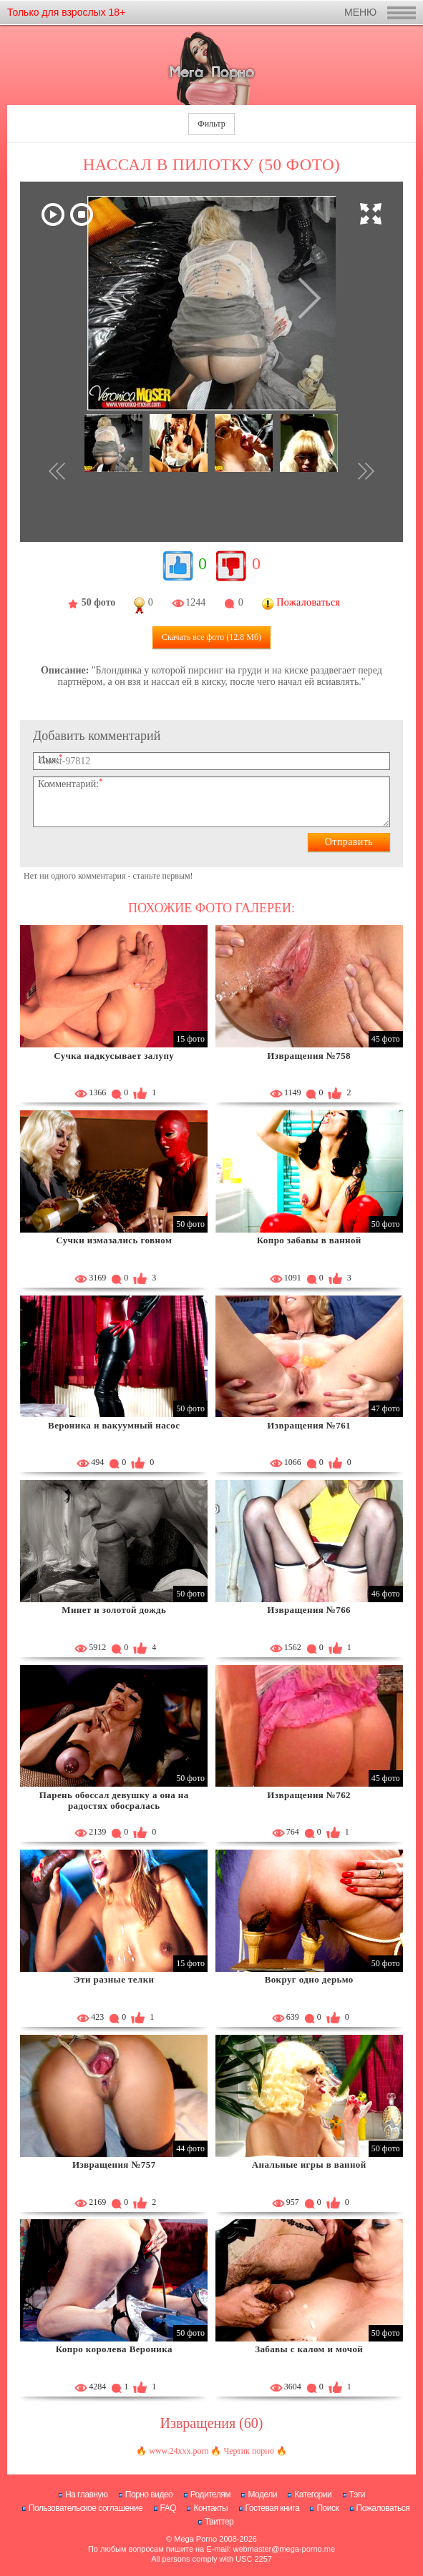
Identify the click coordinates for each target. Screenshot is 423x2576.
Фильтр (211, 124)
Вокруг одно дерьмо (309, 1979)
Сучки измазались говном (114, 1240)
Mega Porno (195, 2539)
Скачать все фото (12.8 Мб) (211, 637)
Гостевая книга (272, 2508)
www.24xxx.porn (178, 2451)
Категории (312, 2494)
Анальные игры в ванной (309, 2164)
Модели (262, 2494)
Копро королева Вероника (114, 2349)
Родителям (210, 2494)
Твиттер (219, 2522)
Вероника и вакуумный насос (114, 1425)
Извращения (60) (211, 2423)
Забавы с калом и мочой (309, 2349)
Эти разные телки (114, 1979)
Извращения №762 (309, 1795)
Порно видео (149, 2494)
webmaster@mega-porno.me (284, 2549)
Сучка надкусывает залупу (114, 1055)
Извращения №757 (114, 2164)
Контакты (210, 2508)
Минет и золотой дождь (114, 1609)
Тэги (357, 2494)
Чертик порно (248, 2451)
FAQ (168, 2508)
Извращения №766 (309, 1609)
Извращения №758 (309, 1055)
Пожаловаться (383, 2508)
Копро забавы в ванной (309, 1240)
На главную (86, 2494)
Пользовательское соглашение (85, 2508)
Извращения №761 (309, 1425)
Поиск (327, 2508)
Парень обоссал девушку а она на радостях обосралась (114, 1801)
